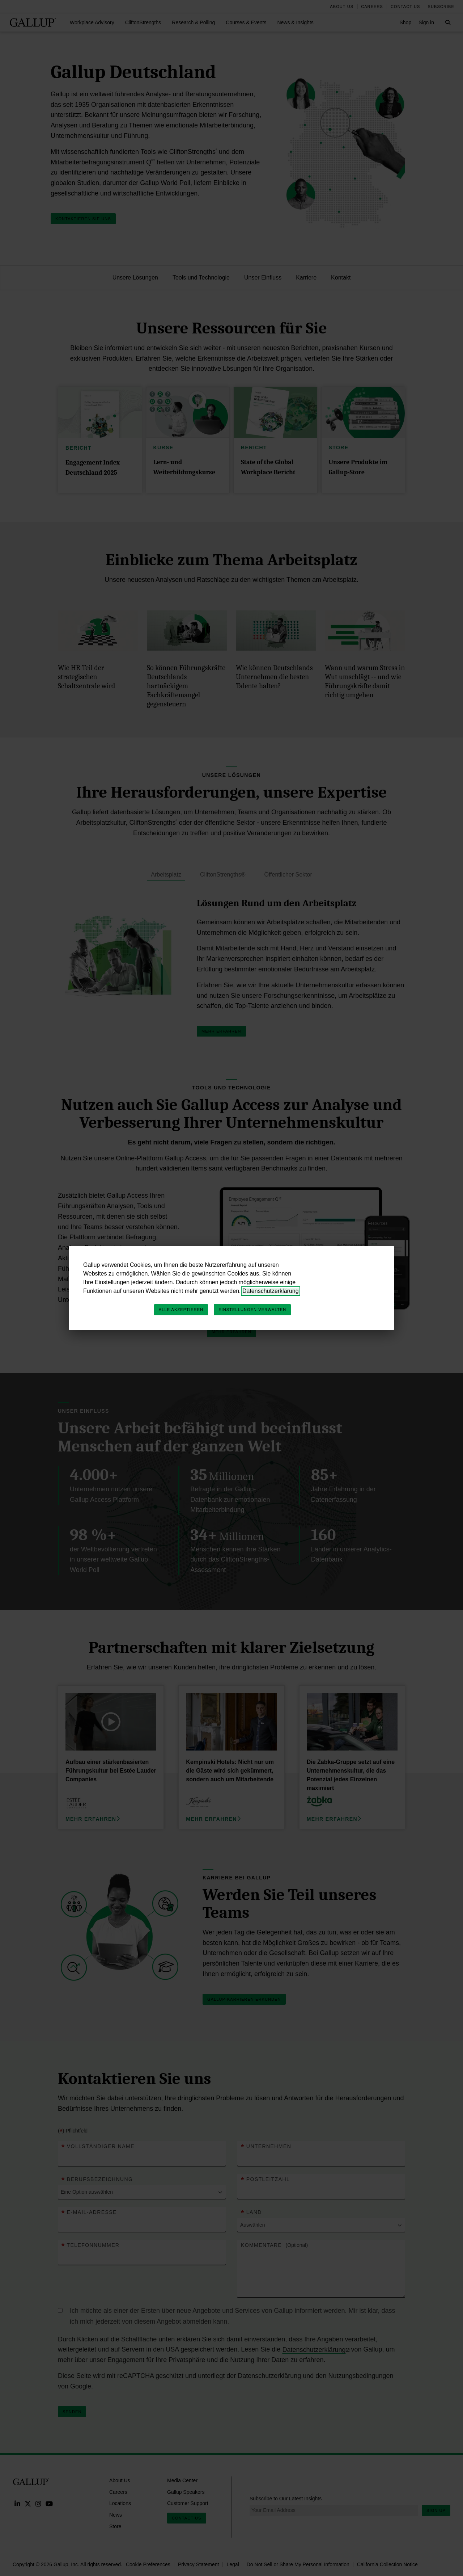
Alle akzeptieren (181, 1309)
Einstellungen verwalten (252, 1309)
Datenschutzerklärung (270, 1291)
